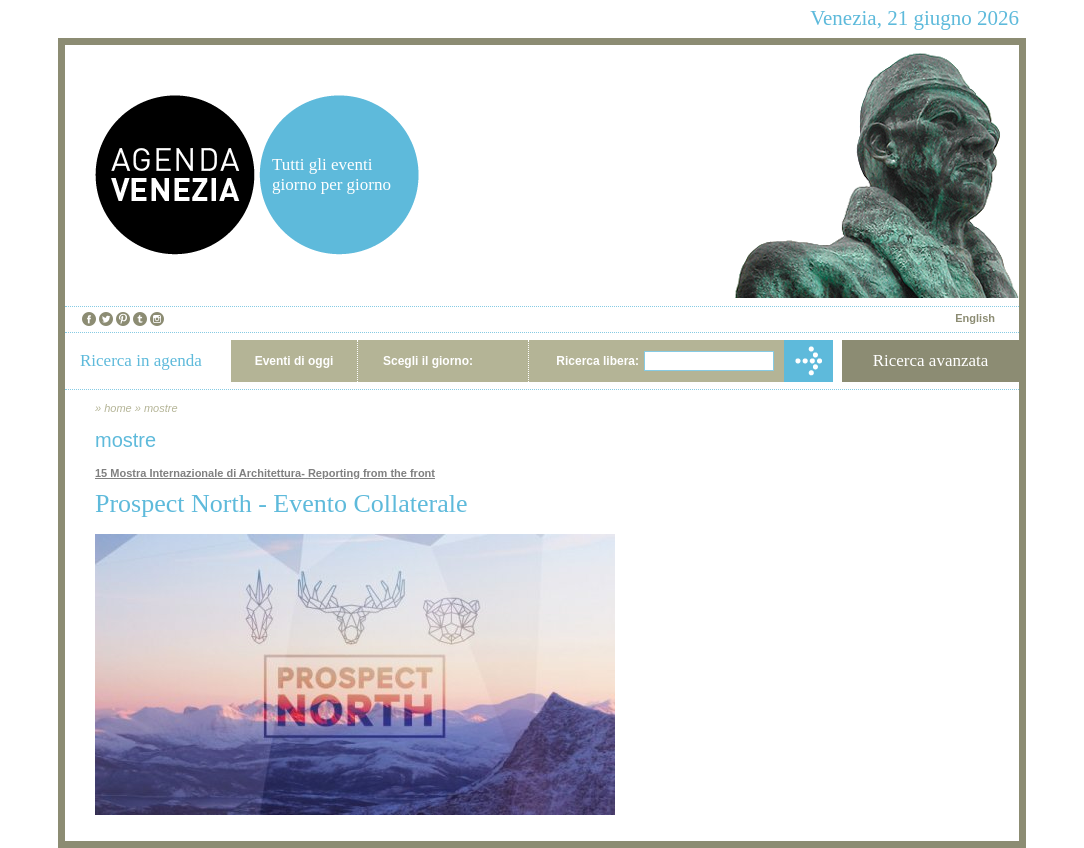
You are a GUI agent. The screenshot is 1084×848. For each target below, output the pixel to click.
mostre (161, 408)
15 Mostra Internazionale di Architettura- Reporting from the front (265, 473)
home (118, 408)
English (975, 318)
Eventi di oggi (294, 361)
